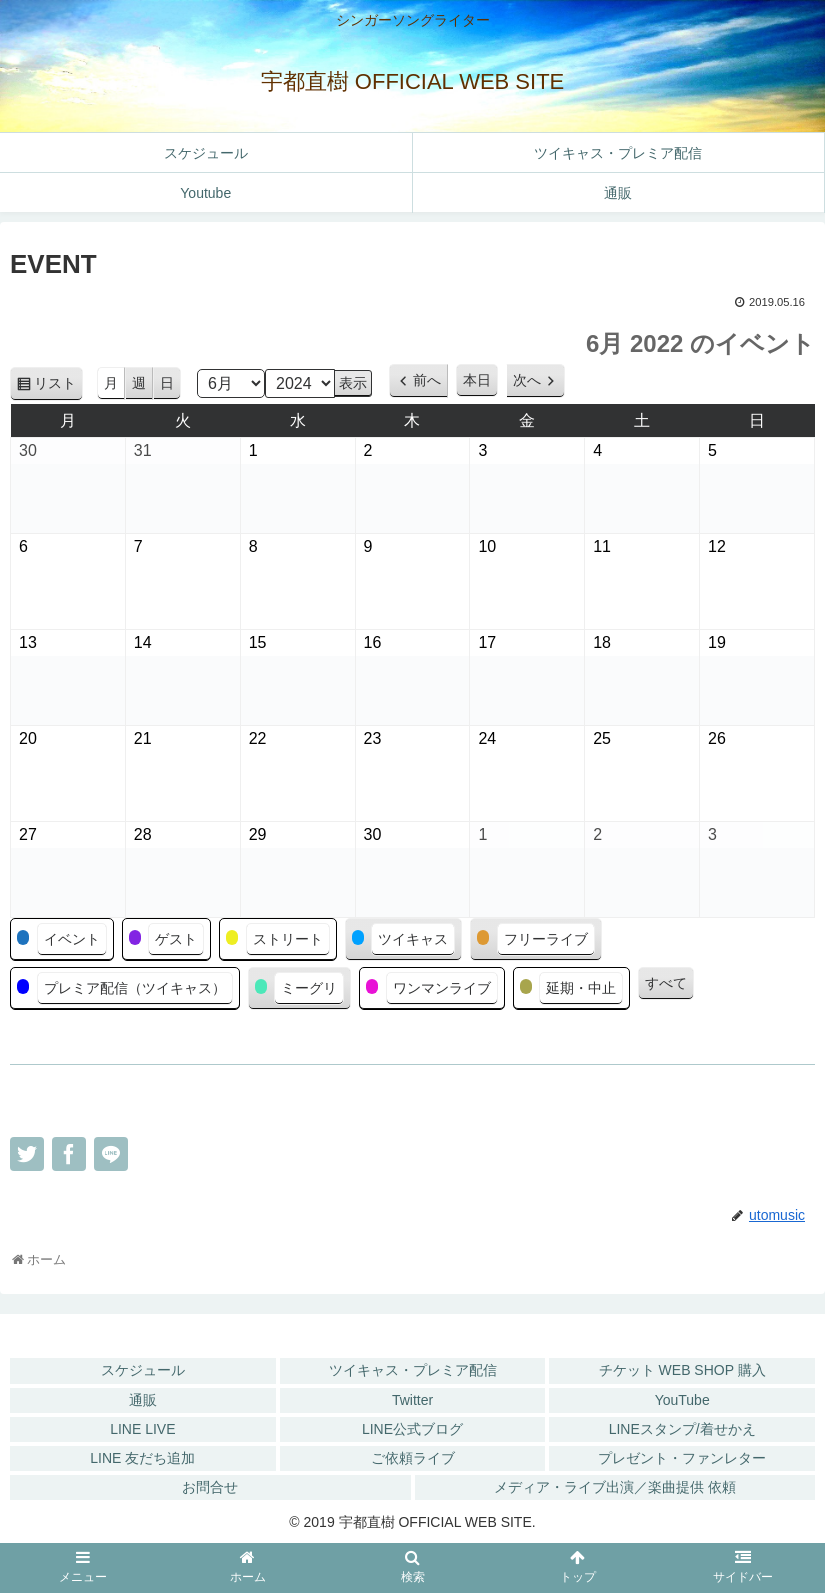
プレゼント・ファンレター (682, 1458)
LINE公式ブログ (412, 1429)
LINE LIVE (142, 1429)
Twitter (412, 1400)
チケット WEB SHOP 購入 (682, 1370)
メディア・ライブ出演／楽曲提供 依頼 (615, 1487)
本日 (477, 380)
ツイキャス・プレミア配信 (413, 1370)
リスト (58, 386)
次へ (527, 380)
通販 (143, 1400)
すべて (666, 983)
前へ (427, 380)
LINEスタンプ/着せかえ (682, 1429)
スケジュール (143, 1370)
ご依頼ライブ (413, 1458)
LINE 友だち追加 (142, 1458)
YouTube (682, 1400)
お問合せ (210, 1487)
